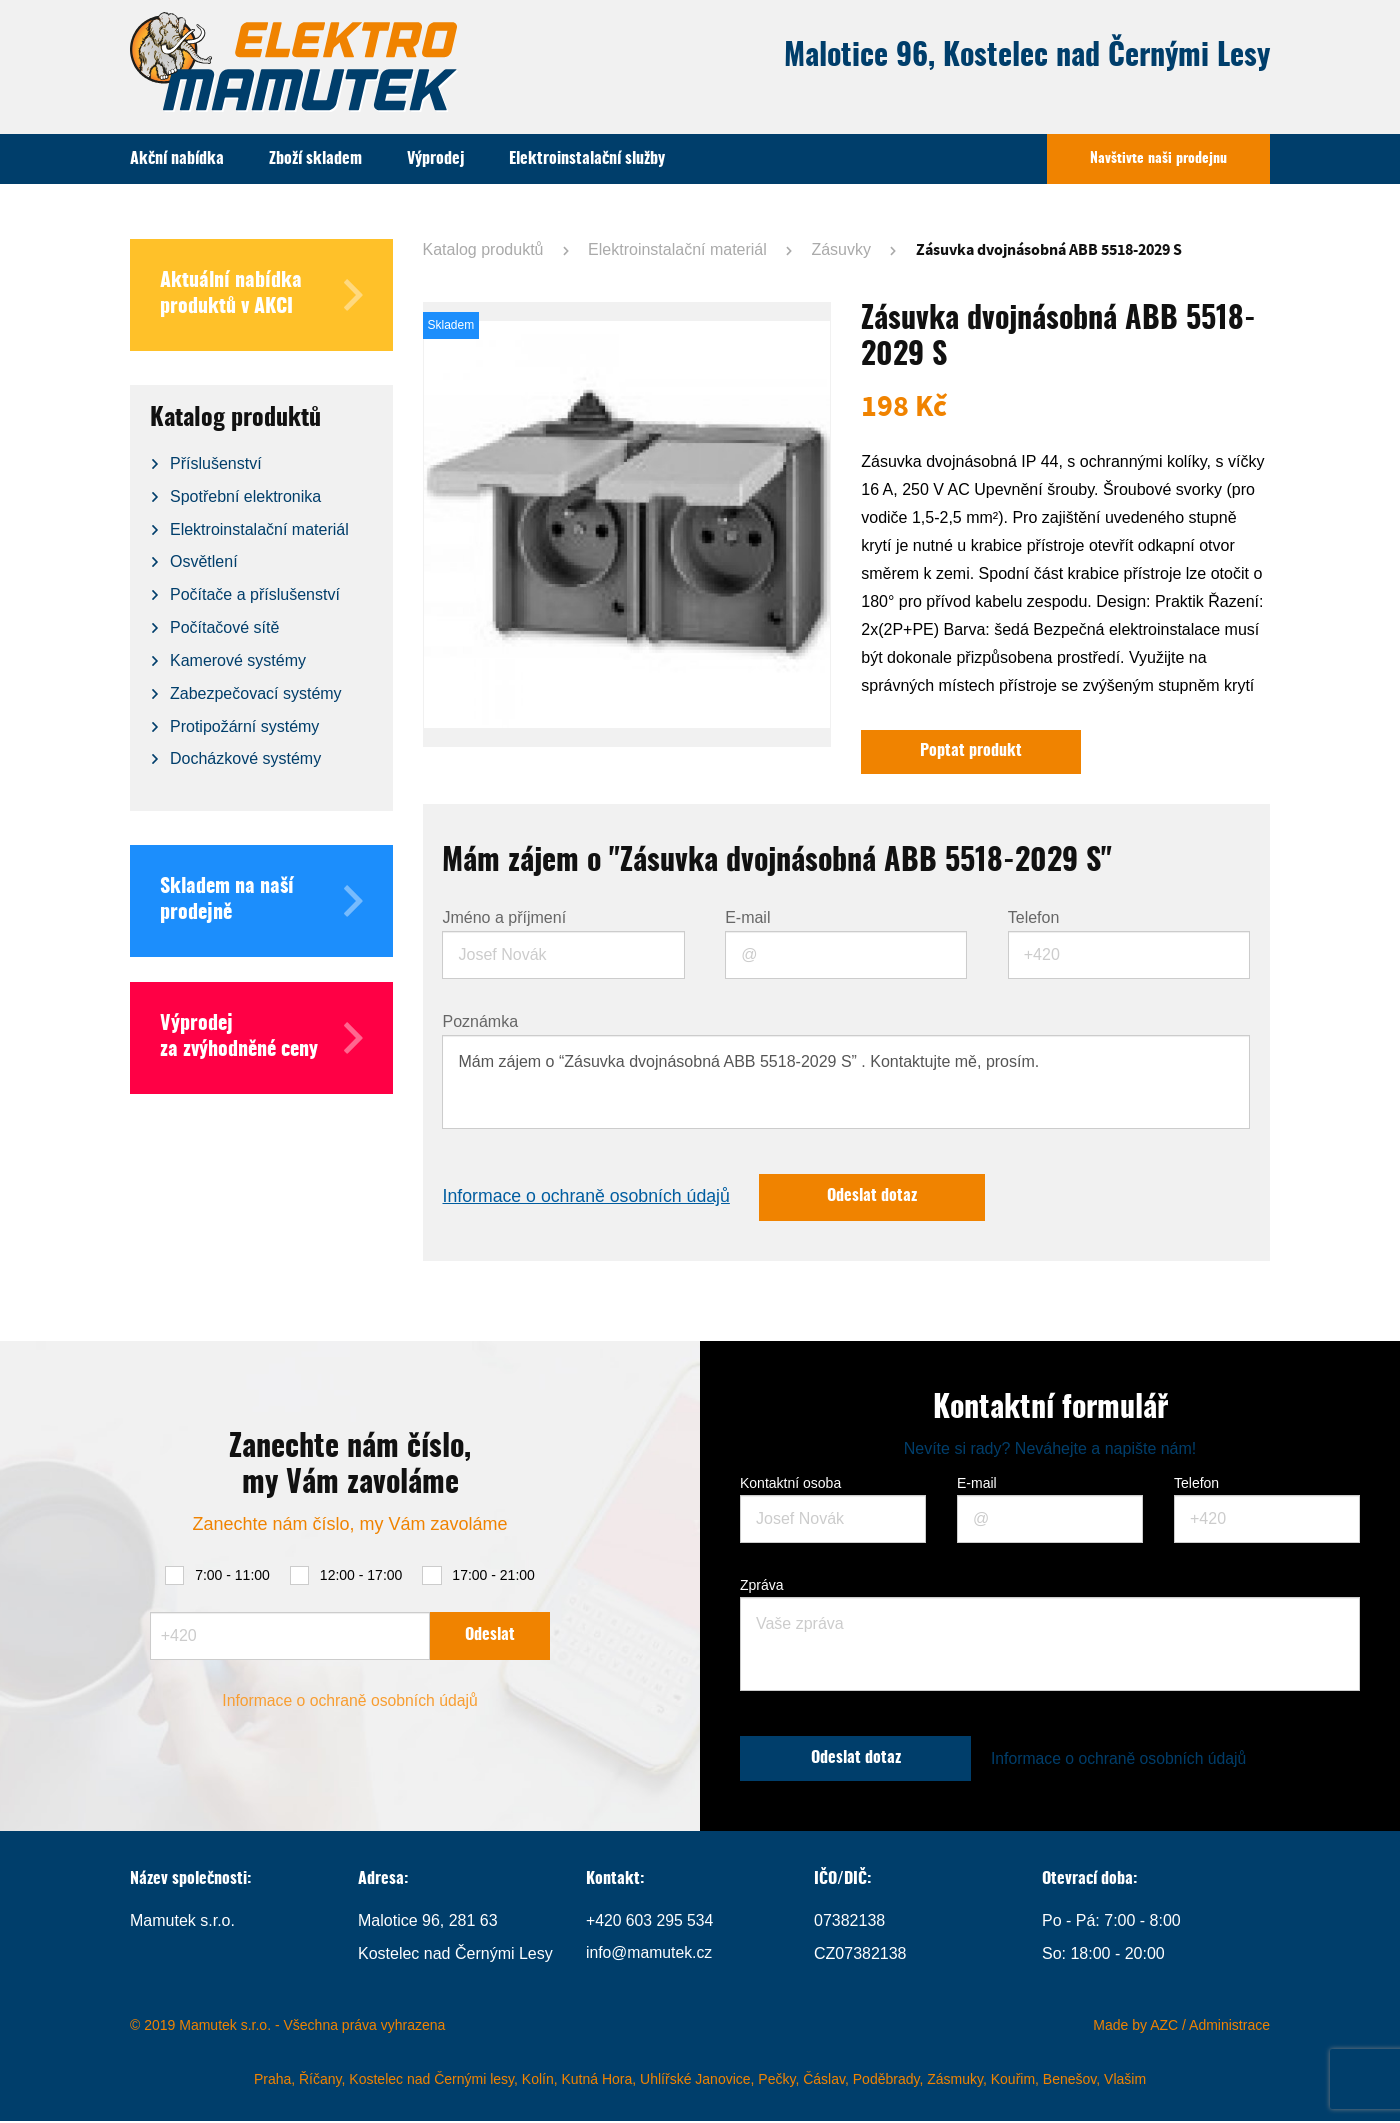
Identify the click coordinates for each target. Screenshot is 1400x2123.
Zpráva (762, 1587)
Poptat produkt (972, 752)
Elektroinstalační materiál (677, 249)
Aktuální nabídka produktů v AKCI (261, 295)
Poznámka (480, 1023)
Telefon (1034, 919)
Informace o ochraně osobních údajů (588, 1199)
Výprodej (435, 159)
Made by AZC (1135, 2027)
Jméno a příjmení (504, 919)
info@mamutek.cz (650, 1955)
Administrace (1229, 2027)
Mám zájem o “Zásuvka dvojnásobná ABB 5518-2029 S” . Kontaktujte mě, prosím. (846, 1083)
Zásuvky (841, 249)
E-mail (747, 919)
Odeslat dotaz (879, 1199)
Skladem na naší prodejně (261, 901)
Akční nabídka (177, 159)
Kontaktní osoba (790, 1485)
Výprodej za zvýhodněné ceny (261, 1038)
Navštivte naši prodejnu (1158, 159)
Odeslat (490, 1637)
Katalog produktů (483, 249)
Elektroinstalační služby (587, 159)
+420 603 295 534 (650, 1923)
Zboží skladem (315, 159)
